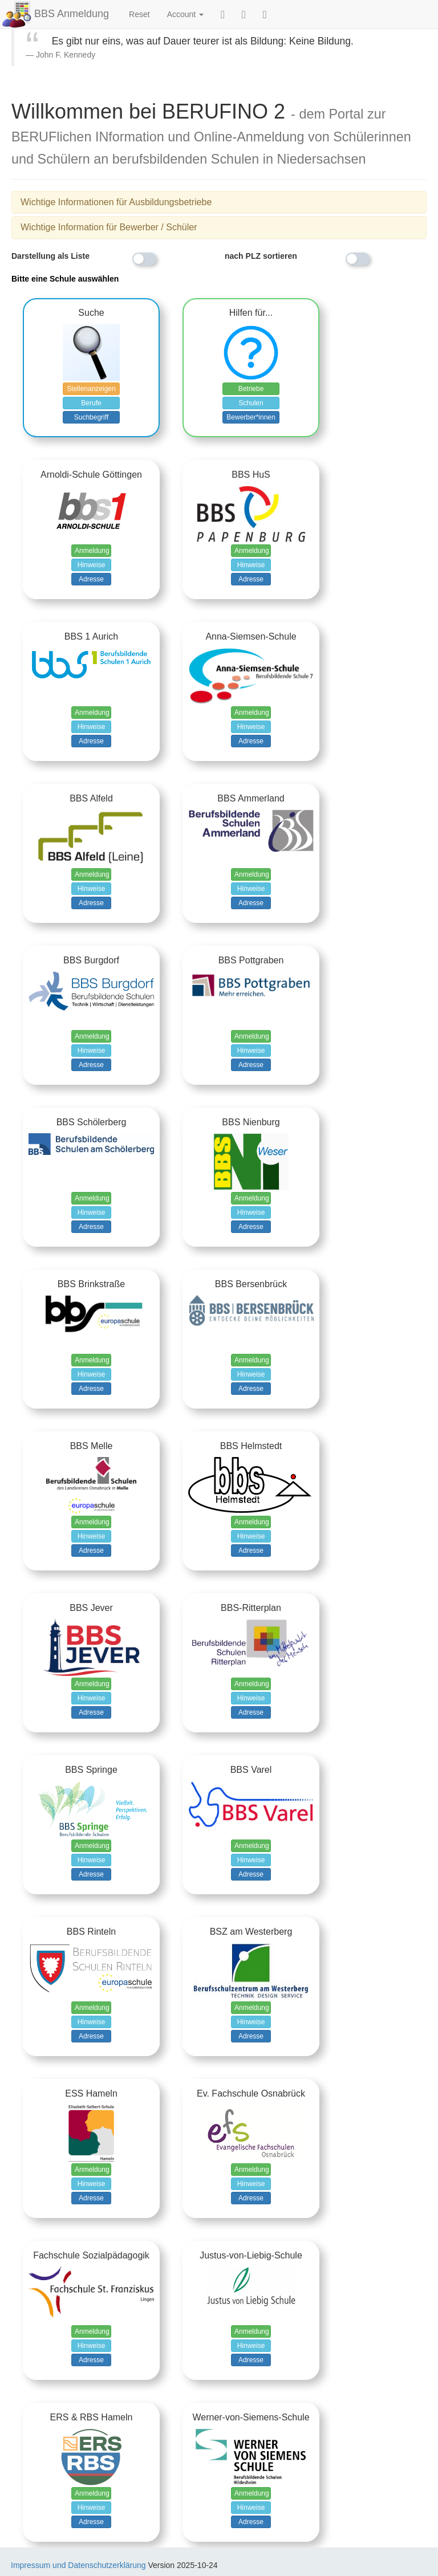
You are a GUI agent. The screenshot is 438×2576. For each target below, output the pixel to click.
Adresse (91, 579)
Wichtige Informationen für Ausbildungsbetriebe (116, 202)
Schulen (250, 403)
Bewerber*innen (250, 417)
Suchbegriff (91, 417)
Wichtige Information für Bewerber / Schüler (109, 227)
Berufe (91, 403)
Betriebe (251, 389)
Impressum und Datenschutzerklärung (78, 2565)
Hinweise (92, 565)
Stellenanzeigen (91, 389)
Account (185, 14)
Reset (139, 14)
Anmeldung (92, 551)
